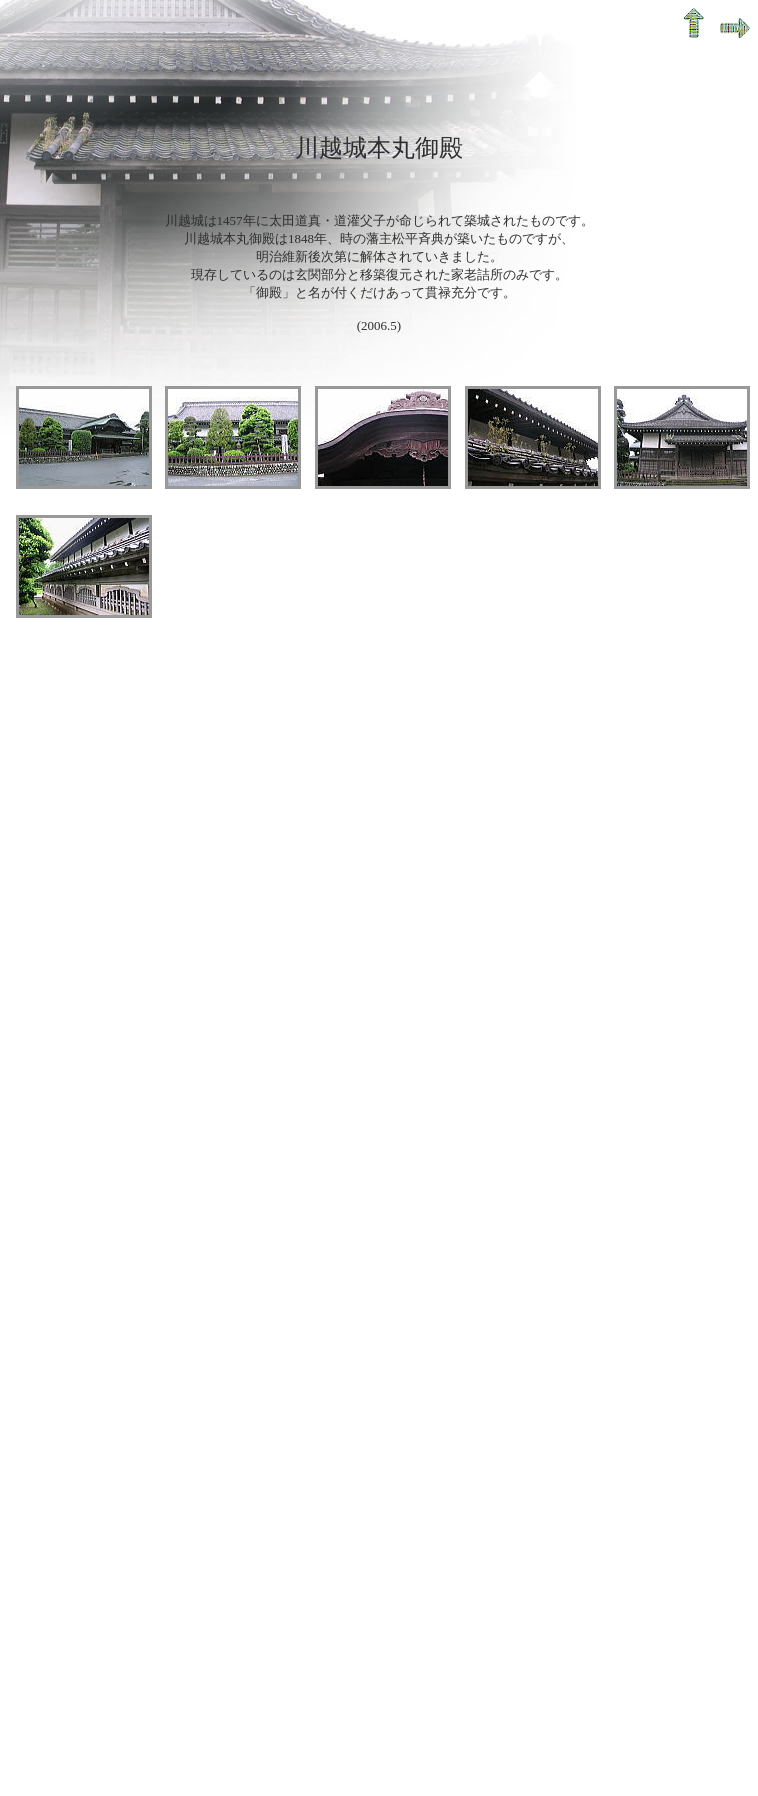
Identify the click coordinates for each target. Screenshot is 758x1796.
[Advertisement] (187, 892)
